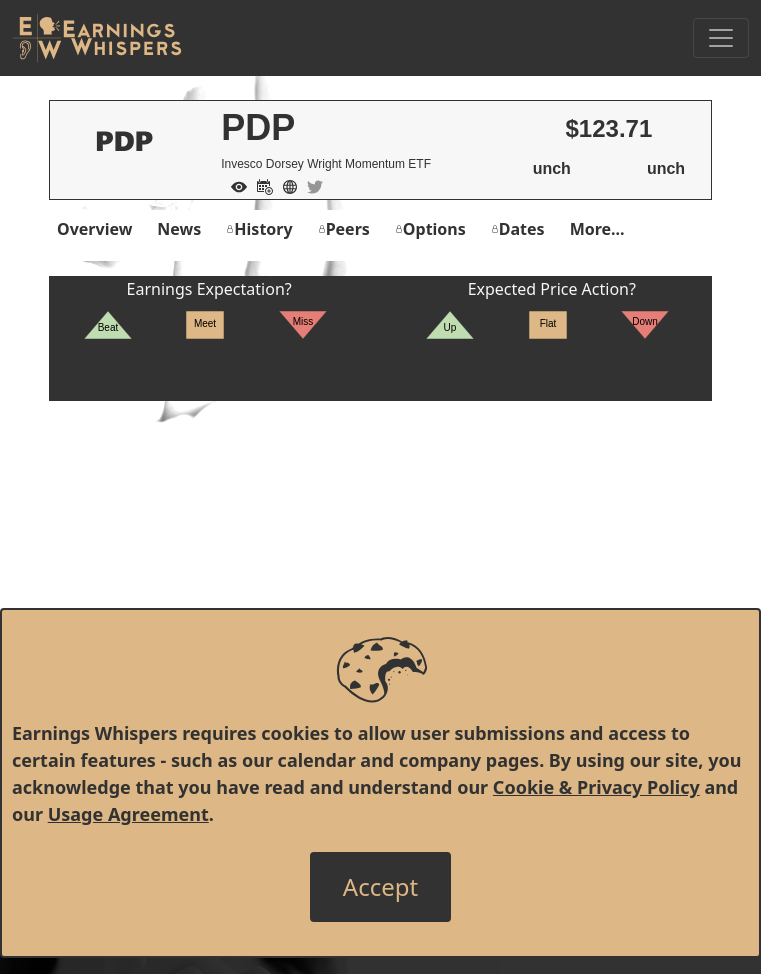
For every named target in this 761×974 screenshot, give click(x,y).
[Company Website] (285, 185)
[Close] (380, 887)
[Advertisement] (380, 541)
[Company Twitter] (310, 185)
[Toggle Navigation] (721, 38)
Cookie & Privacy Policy (596, 787)
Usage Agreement (128, 814)
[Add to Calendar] (260, 185)
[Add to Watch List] (234, 185)
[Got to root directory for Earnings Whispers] (97, 38)
